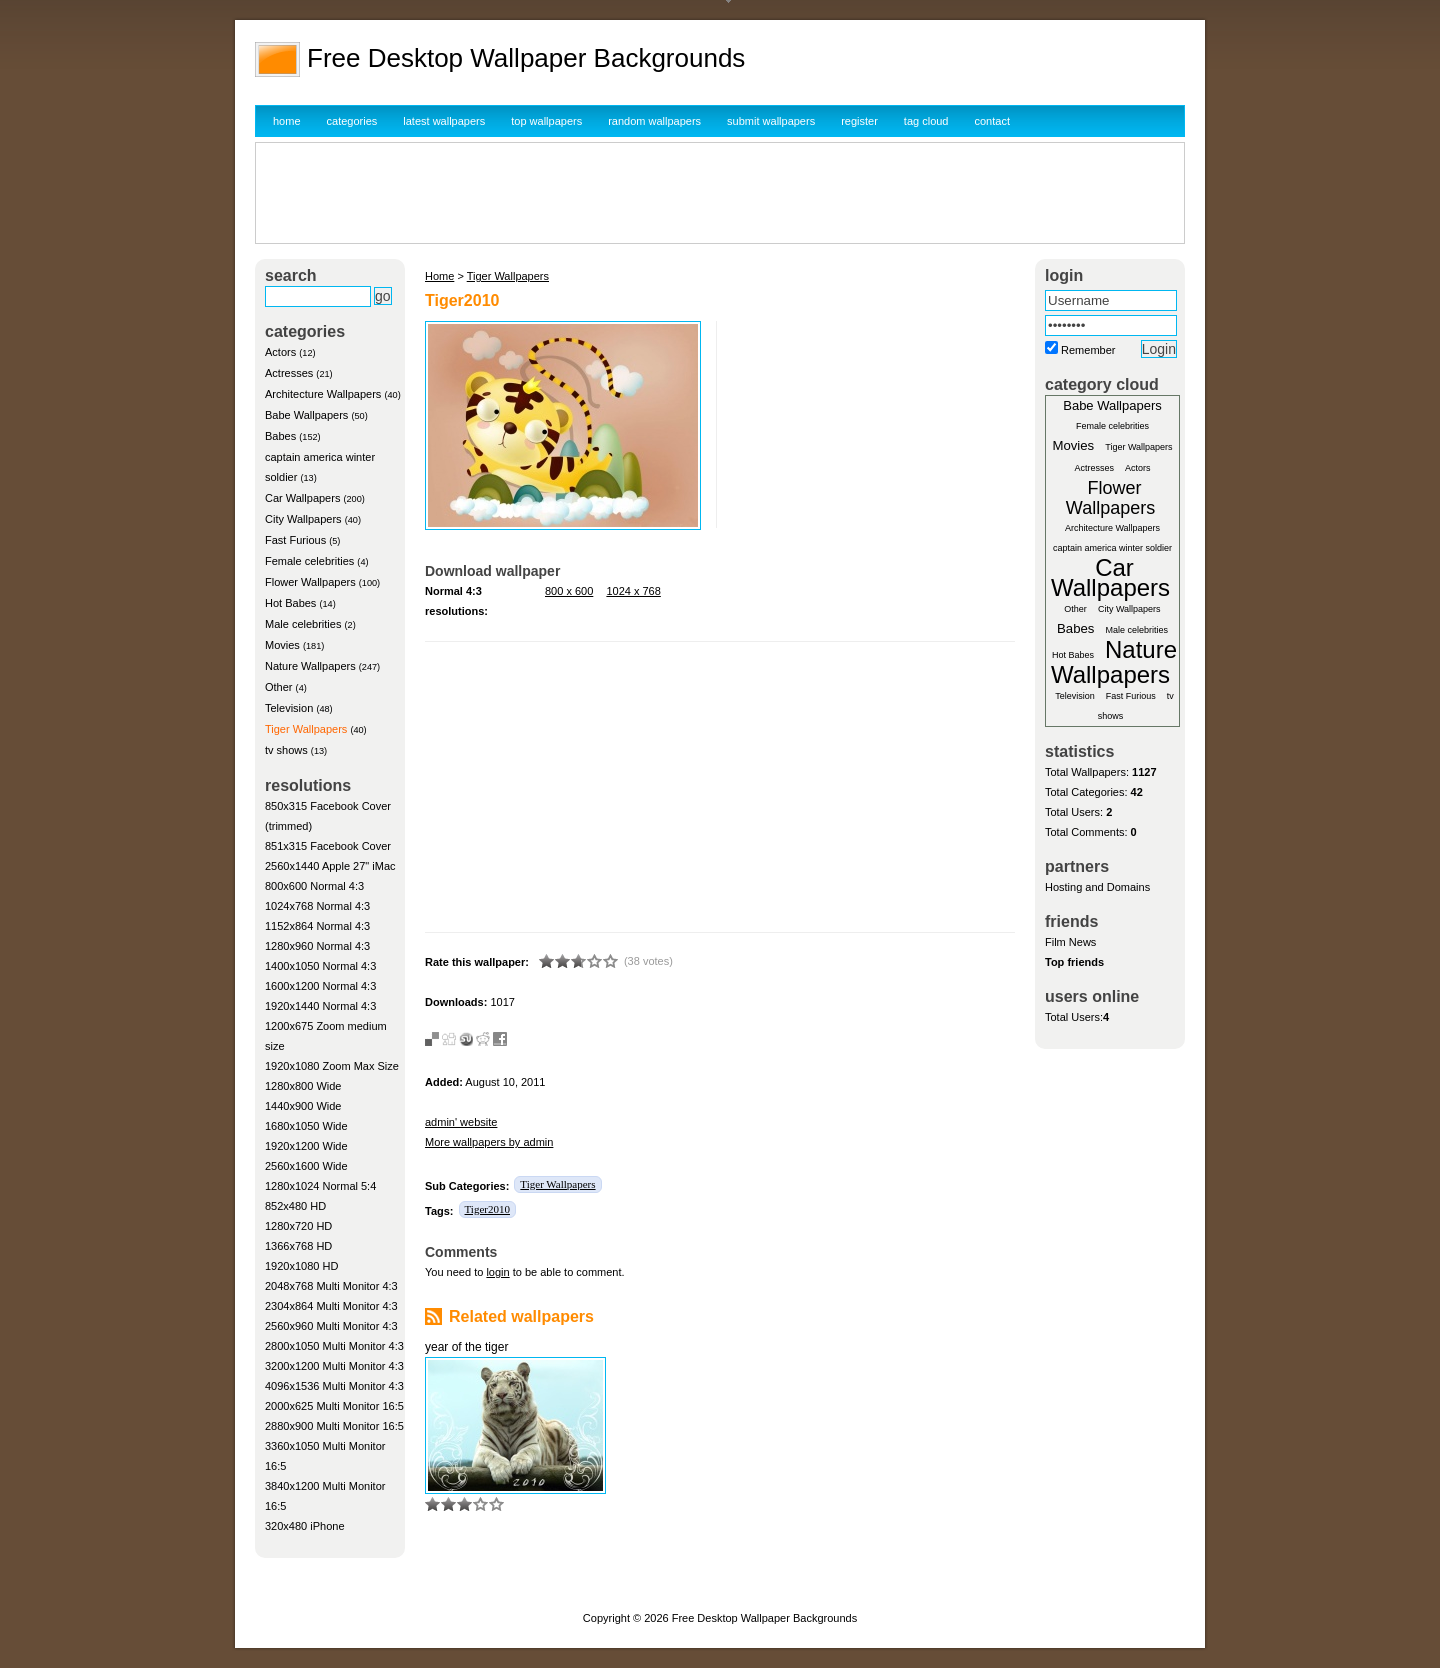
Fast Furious (295, 540)
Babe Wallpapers (306, 415)
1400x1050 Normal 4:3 (320, 966)
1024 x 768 (633, 591)
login (497, 1272)
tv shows (286, 750)
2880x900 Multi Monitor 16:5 (334, 1426)
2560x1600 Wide (306, 1166)
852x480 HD (295, 1206)
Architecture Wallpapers (323, 394)
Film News (1070, 942)
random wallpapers (654, 121)
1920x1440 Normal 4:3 (320, 1006)
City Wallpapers (303, 519)
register (859, 121)
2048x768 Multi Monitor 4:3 (331, 1286)
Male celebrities (303, 624)
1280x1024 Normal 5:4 (320, 1186)
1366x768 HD (298, 1246)
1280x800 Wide (303, 1086)
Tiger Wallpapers (306, 729)
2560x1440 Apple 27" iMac (330, 866)
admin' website (461, 1122)
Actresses (289, 373)
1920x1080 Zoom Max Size (332, 1066)
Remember (1088, 350)
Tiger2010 (487, 1209)
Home (439, 276)
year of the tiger (466, 1347)
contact (992, 121)
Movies (282, 645)
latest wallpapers (444, 121)
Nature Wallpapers (310, 666)
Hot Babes (290, 603)
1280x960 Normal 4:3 (317, 946)
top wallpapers (546, 121)
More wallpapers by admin (489, 1142)
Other (279, 687)
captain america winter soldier (1112, 548)
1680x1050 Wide (306, 1126)
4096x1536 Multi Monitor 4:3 (334, 1386)
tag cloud (926, 121)
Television (289, 708)
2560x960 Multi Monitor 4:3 (331, 1326)
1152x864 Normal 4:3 (317, 926)
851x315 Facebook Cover (328, 846)
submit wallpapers (771, 121)
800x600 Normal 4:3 (314, 886)
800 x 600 (569, 591)
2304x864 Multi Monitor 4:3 (331, 1306)
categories (352, 121)
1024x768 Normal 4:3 (317, 906)
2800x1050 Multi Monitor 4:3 (334, 1346)
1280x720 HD (298, 1226)
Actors (280, 352)
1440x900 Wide (303, 1106)
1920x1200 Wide (306, 1146)
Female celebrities (309, 561)
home (287, 121)
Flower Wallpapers (310, 582)
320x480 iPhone (305, 1526)
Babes (280, 436)
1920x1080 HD (301, 1266)
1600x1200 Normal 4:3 (320, 986)
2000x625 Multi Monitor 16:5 (334, 1406)
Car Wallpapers (302, 498)
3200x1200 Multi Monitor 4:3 (334, 1366)
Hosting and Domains (1097, 887)
